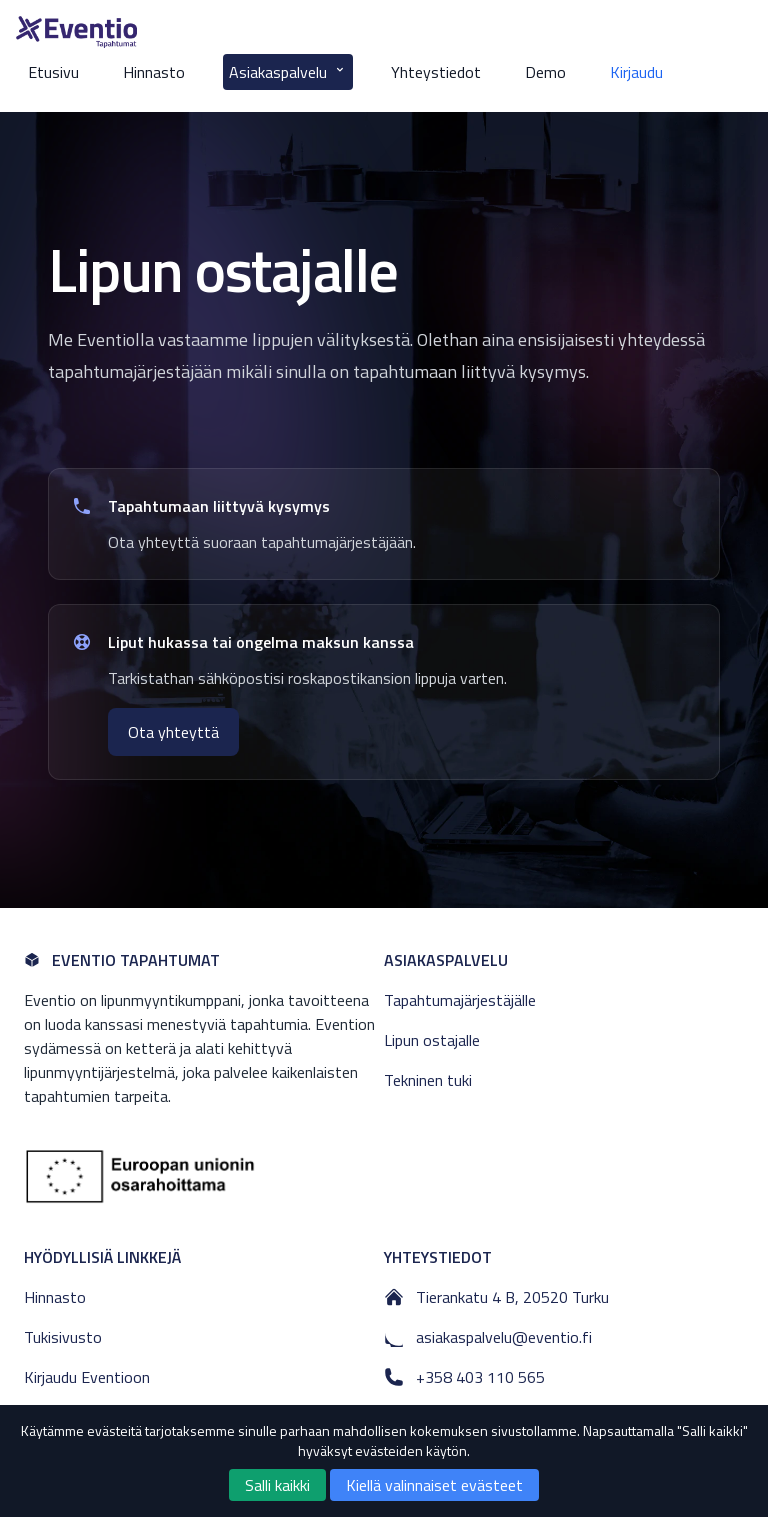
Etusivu (53, 72)
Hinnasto (154, 72)
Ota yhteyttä (173, 732)
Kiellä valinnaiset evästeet (434, 1485)
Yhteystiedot (436, 72)
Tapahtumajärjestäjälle (460, 1000)
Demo (545, 72)
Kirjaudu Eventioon (87, 1377)
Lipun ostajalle (432, 1040)
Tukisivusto (63, 1337)
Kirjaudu (636, 72)
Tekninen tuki (428, 1080)
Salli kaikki (277, 1485)
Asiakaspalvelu (288, 72)
